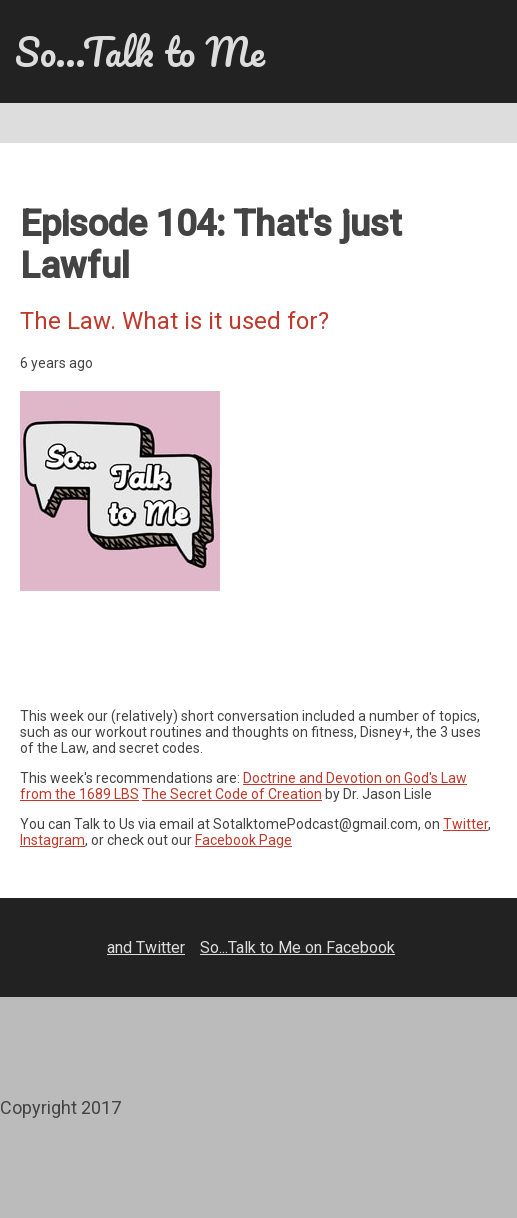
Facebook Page (243, 840)
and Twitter (146, 947)
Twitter (465, 824)
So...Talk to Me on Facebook (297, 947)
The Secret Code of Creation (232, 794)
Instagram (52, 840)
